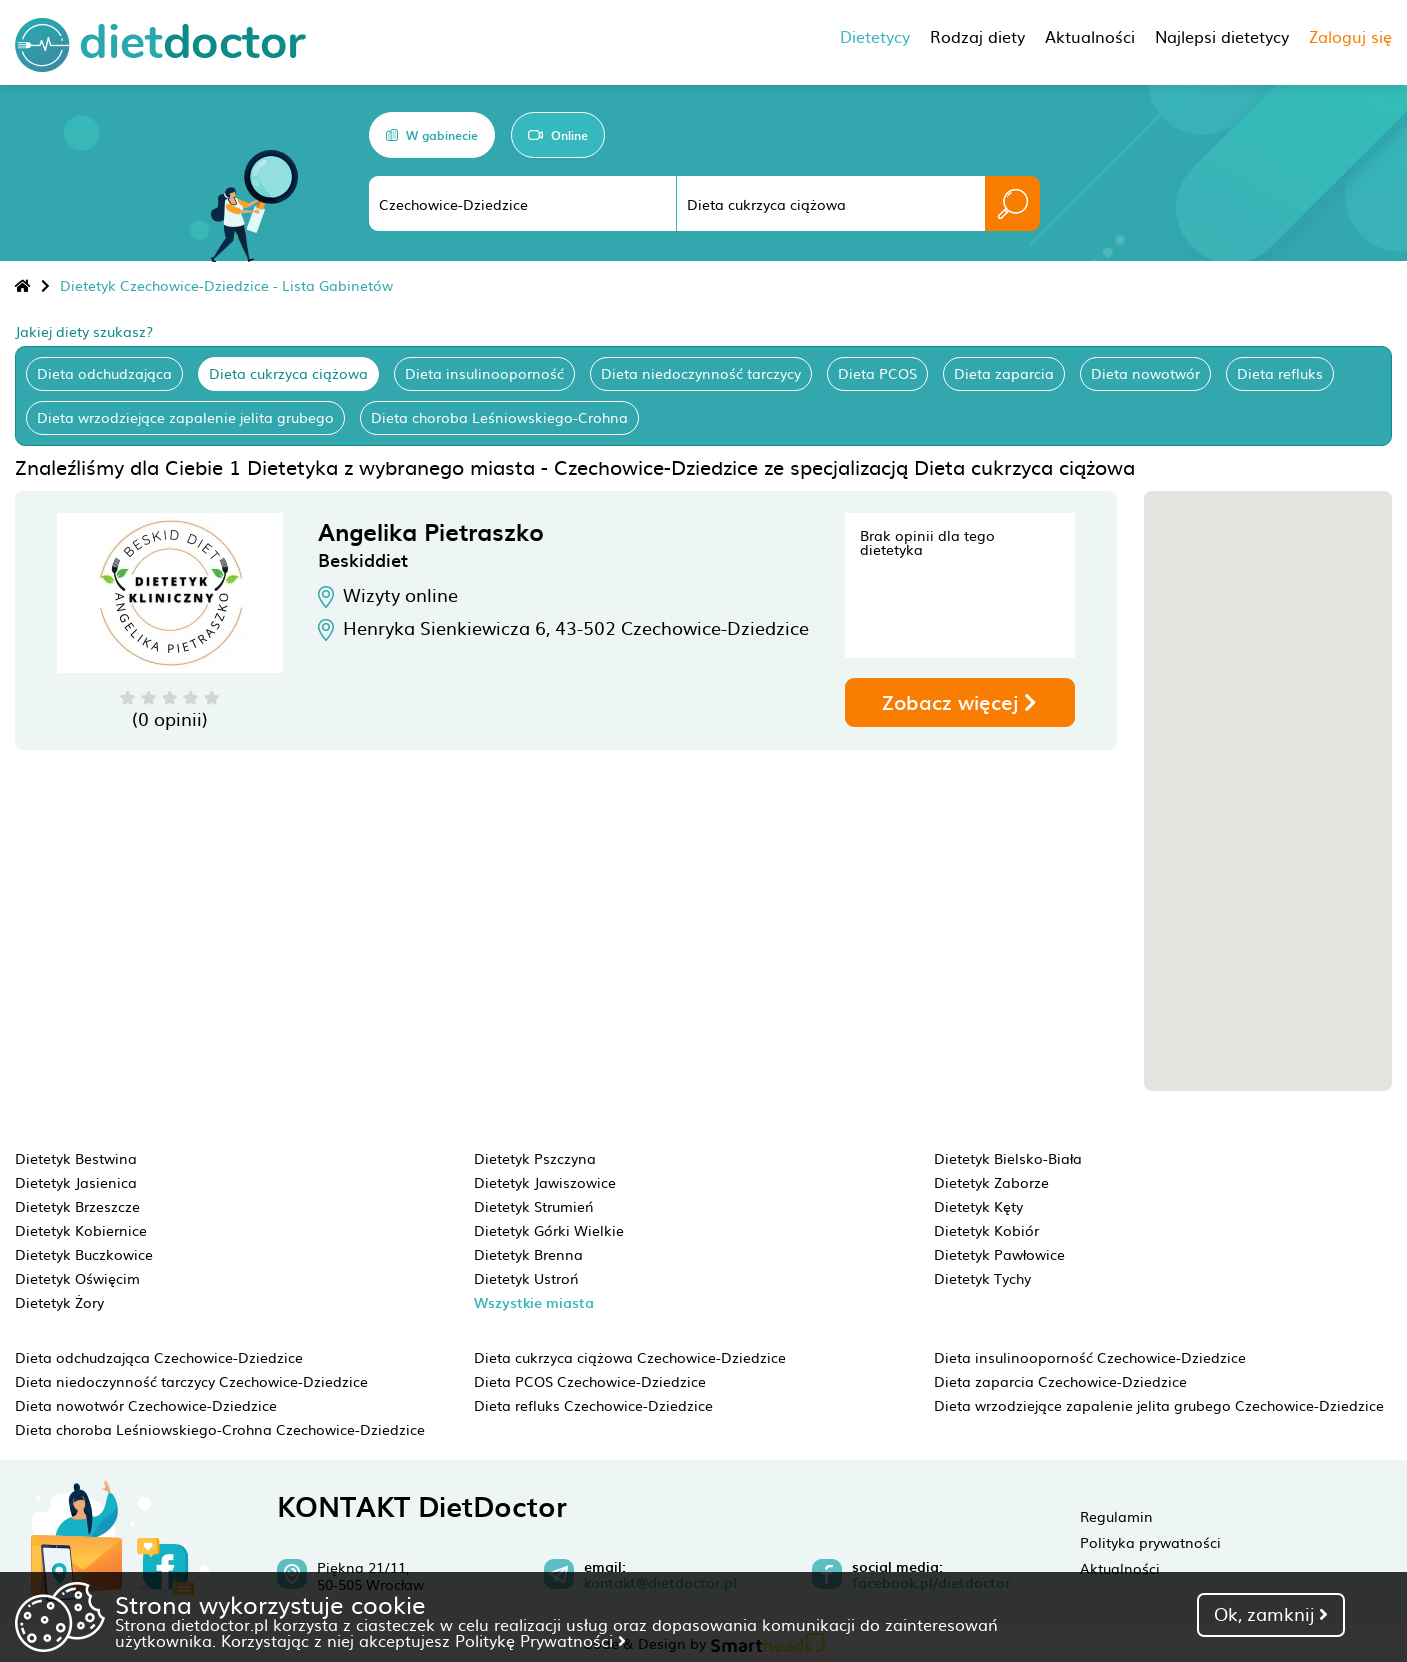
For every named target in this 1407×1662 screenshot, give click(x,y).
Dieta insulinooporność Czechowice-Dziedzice (1090, 1357)
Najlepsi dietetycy (1222, 36)
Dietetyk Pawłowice (999, 1254)
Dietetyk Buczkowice (84, 1254)
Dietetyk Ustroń (526, 1278)
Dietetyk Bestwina (76, 1158)
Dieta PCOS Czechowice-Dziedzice (590, 1381)
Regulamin (1116, 1516)
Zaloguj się (1350, 36)
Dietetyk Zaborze (991, 1182)
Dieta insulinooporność (484, 373)
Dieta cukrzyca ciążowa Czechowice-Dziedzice (630, 1357)
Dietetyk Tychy (982, 1278)
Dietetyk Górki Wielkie (549, 1230)
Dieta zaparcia (1004, 373)
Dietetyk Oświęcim (77, 1278)
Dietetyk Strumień (534, 1206)
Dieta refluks (1280, 373)
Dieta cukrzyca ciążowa (288, 373)
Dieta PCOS (877, 373)
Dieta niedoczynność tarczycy (701, 373)
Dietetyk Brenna (528, 1254)
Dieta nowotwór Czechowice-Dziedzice (146, 1405)
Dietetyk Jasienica (76, 1182)
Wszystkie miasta (534, 1302)
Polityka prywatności (1150, 1542)
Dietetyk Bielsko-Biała (1008, 1158)
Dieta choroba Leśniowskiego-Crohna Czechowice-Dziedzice (220, 1429)
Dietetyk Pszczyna (535, 1158)
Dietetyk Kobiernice (81, 1230)
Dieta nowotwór (1145, 373)
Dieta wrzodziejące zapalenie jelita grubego (185, 417)
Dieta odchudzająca (104, 373)
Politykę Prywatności (540, 1640)
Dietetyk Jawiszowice (545, 1182)
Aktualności (1120, 1568)
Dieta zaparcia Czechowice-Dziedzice (1060, 1381)
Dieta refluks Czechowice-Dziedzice (593, 1405)
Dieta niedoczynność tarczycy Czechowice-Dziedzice (191, 1381)
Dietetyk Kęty (978, 1206)
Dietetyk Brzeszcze (77, 1206)
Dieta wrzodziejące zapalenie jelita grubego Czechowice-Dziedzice (1159, 1405)
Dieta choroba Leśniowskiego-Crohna (499, 417)
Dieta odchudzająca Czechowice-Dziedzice (159, 1357)
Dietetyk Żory (59, 1302)
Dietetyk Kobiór (986, 1230)
